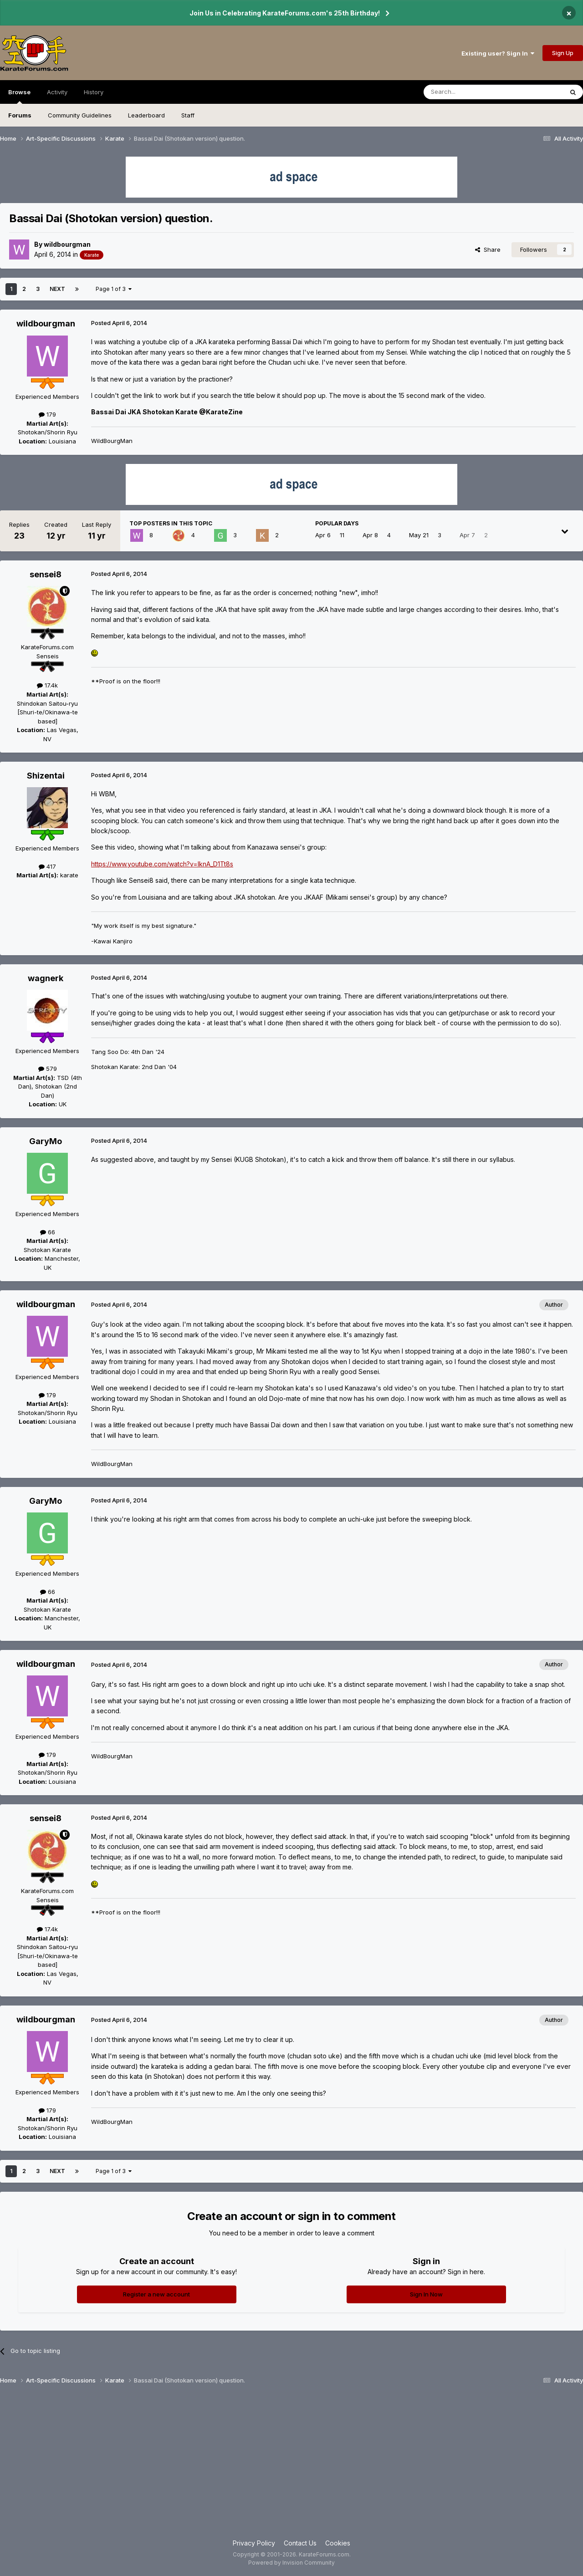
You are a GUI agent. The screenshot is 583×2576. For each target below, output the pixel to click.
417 (47, 866)
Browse (19, 96)
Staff (187, 115)
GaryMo (45, 1141)
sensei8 (45, 574)
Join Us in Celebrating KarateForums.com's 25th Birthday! (284, 13)
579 (47, 1068)
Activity (57, 92)
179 (47, 414)
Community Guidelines (80, 115)
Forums (19, 115)
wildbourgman (67, 244)
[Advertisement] (291, 2465)
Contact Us (300, 2543)
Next (57, 288)
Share (488, 249)
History (93, 92)
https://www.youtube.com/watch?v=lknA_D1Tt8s (162, 864)
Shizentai (46, 775)
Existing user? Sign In (497, 53)
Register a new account (156, 2294)
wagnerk (45, 978)
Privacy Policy (254, 2543)
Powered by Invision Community (291, 2562)
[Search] (470, 92)
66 (47, 1232)
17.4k (47, 685)
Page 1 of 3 (114, 288)
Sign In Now (426, 2294)
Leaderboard (146, 115)
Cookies (337, 2543)
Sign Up (562, 52)
